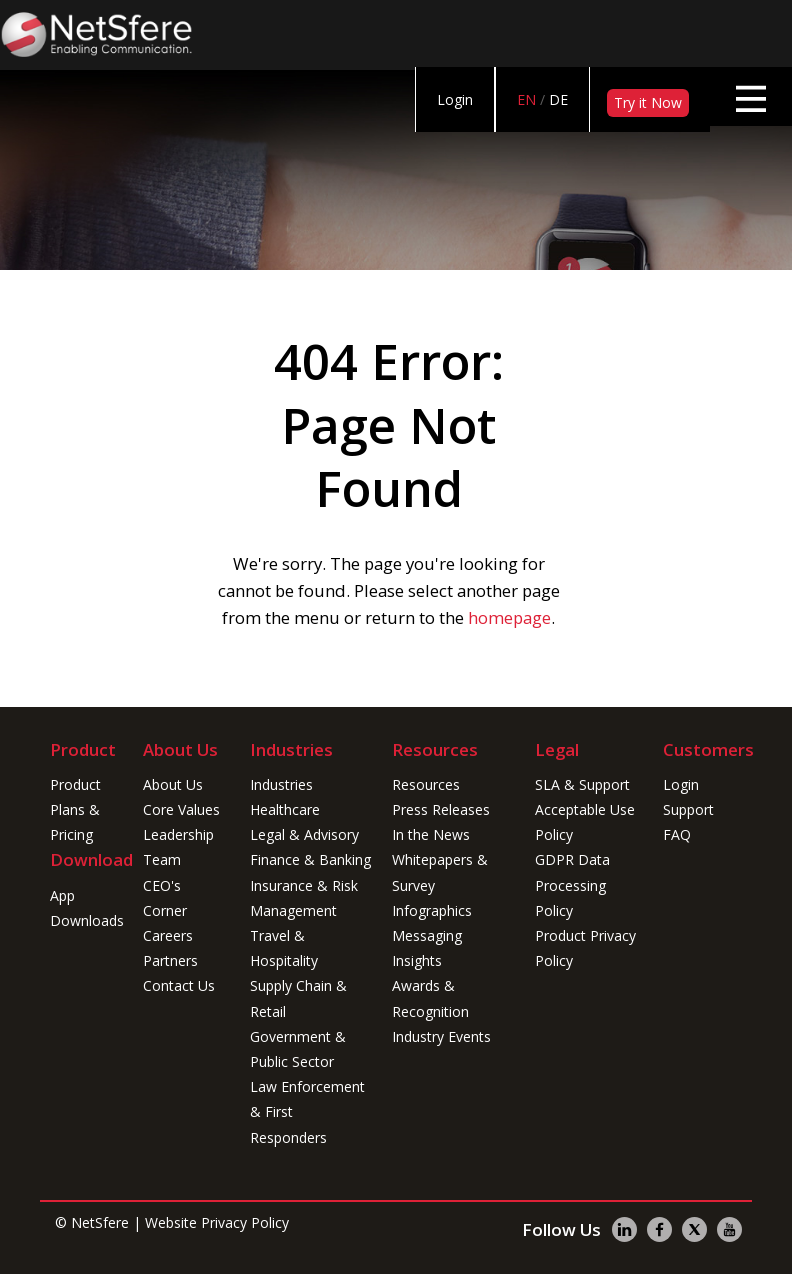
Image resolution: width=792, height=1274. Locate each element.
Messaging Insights (427, 948)
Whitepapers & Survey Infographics (440, 884)
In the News (431, 834)
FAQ (677, 834)
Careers (168, 935)
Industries (281, 784)
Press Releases (441, 809)
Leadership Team (178, 847)
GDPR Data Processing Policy (572, 884)
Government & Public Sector (298, 1049)
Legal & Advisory (304, 834)
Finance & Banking (310, 859)
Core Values (181, 809)
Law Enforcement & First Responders (307, 1111)
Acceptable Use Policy (585, 822)
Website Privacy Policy (217, 1222)
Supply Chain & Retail (298, 998)
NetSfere (100, 1222)
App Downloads (85, 908)
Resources (426, 784)
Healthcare (285, 809)
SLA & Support (582, 784)
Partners (170, 960)
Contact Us (179, 985)
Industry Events (441, 1036)
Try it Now (648, 102)
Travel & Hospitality (284, 948)
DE (558, 99)
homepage (509, 617)
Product (75, 784)
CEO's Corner (165, 898)
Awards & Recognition (430, 998)
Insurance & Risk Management (304, 898)
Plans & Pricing (75, 822)
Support (688, 809)
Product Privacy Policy (585, 948)
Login (455, 99)
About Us (173, 784)
